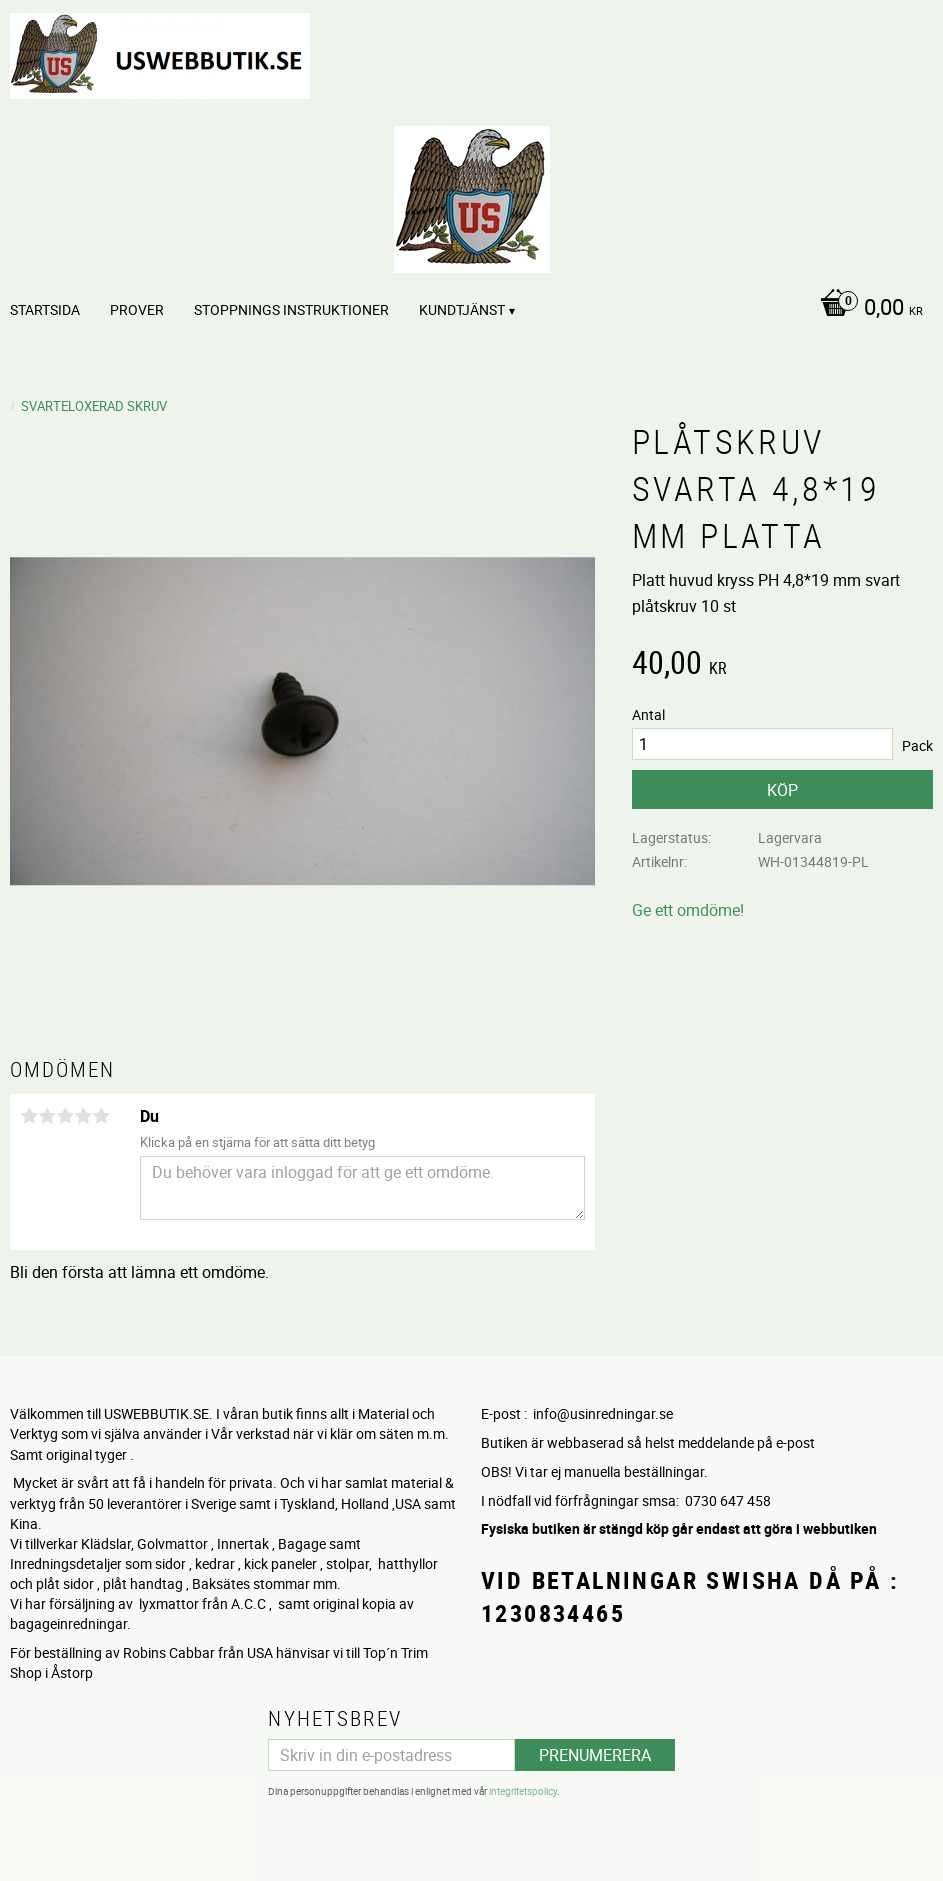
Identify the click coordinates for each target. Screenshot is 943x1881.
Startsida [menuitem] (45, 309)
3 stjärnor (65, 1116)
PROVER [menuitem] (137, 309)
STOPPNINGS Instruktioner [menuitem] (291, 309)
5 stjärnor (101, 1116)
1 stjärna (29, 1116)
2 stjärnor (47, 1116)
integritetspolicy (523, 1791)
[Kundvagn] (866, 309)
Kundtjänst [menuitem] (462, 309)
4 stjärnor (83, 1116)
